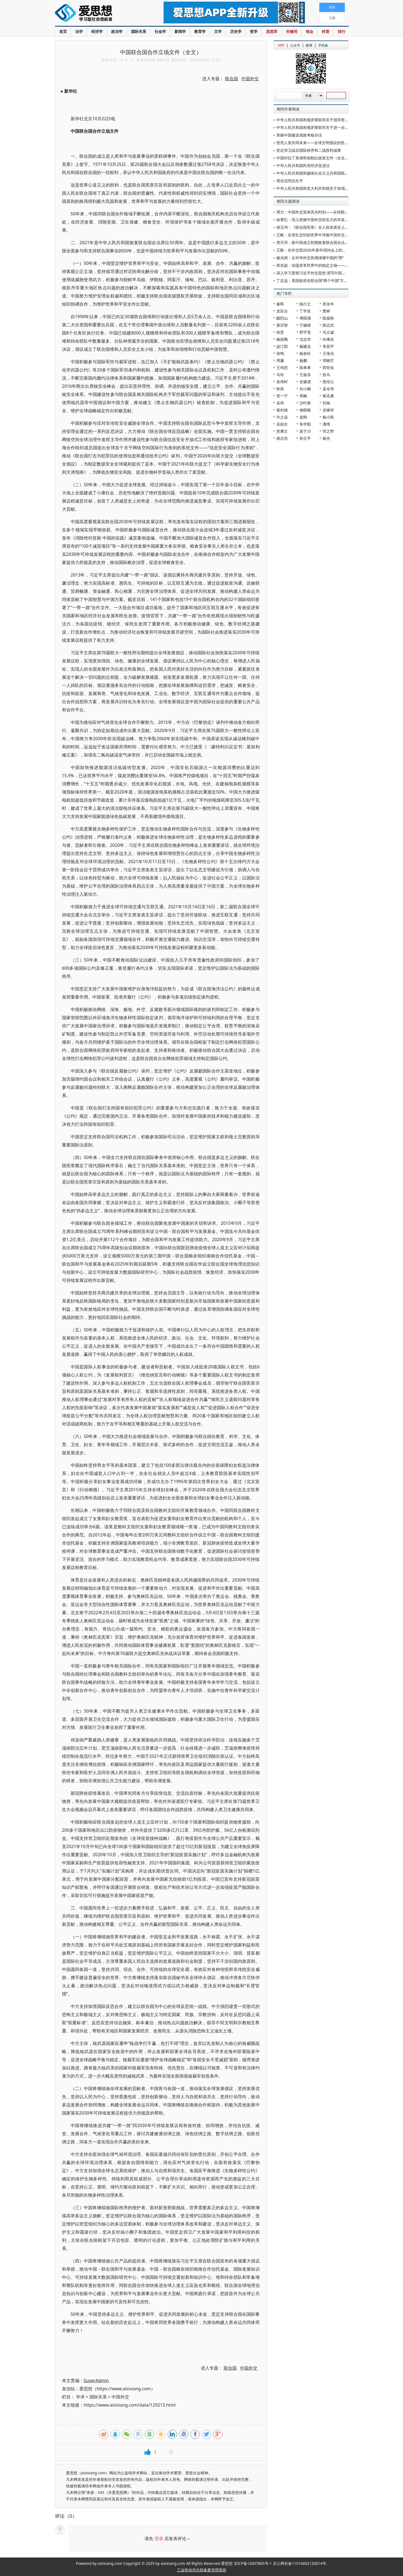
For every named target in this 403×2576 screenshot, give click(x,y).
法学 (79, 31)
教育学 (200, 31)
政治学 (117, 31)
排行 (341, 31)
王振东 (305, 374)
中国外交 (120, 2397)
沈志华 (305, 339)
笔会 (309, 31)
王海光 (328, 353)
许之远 (282, 417)
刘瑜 (326, 402)
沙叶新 (305, 402)
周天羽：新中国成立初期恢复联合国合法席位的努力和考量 (325, 242)
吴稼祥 (328, 410)
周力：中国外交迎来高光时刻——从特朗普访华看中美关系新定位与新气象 (339, 212)
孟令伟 (328, 388)
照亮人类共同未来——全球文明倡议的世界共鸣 (316, 142)
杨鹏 (303, 360)
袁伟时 (282, 381)
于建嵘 (305, 325)
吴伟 (280, 402)
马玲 (280, 374)
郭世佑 (328, 367)
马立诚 (328, 332)
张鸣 (280, 353)
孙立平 (305, 438)
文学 (218, 31)
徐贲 (280, 332)
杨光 (326, 438)
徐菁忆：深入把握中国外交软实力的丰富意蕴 (314, 219)
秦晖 (280, 303)
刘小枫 (305, 388)
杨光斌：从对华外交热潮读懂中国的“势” (310, 257)
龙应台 (282, 311)
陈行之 (305, 303)
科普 (325, 31)
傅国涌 (305, 318)
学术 (80, 2397)
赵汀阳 (282, 346)
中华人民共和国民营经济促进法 (303, 165)
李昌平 (328, 346)
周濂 (280, 360)
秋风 (280, 388)
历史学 (236, 31)
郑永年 (328, 303)
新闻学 (180, 31)
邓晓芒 (328, 360)
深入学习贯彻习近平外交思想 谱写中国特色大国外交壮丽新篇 (328, 272)
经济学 (97, 31)
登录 (159, 2538)
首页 (63, 31)
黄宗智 (282, 325)
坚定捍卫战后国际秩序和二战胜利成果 (308, 150)
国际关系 (138, 31)
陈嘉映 (328, 318)
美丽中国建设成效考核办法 (299, 135)
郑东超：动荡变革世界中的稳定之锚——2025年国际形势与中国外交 (334, 265)
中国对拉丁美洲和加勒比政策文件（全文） (312, 157)
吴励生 (282, 424)
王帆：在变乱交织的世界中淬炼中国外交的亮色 (316, 234)
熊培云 (328, 381)
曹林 (326, 311)
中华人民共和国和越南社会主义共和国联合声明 (316, 173)
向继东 (328, 339)
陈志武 (328, 325)
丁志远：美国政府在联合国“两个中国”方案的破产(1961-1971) (328, 280)
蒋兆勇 (328, 395)
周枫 (303, 395)
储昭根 (305, 410)
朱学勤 (305, 424)
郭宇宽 (305, 332)
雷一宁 (282, 395)
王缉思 (282, 367)
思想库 (271, 31)
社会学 (160, 31)
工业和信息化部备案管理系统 (201, 2569)
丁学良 (305, 311)
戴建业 (305, 346)
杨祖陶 (282, 339)
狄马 (326, 374)
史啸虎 (305, 381)
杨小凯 (328, 417)
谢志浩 (282, 438)
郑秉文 (282, 431)
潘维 (326, 424)
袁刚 (303, 417)
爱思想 (98, 13)
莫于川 (305, 431)
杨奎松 (305, 353)
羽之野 (328, 431)
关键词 (291, 31)
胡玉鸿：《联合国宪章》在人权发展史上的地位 (316, 227)
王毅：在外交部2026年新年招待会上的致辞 (313, 250)
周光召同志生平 (289, 180)
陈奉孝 (305, 367)
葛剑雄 (282, 410)
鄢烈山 (282, 318)
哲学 (254, 31)
